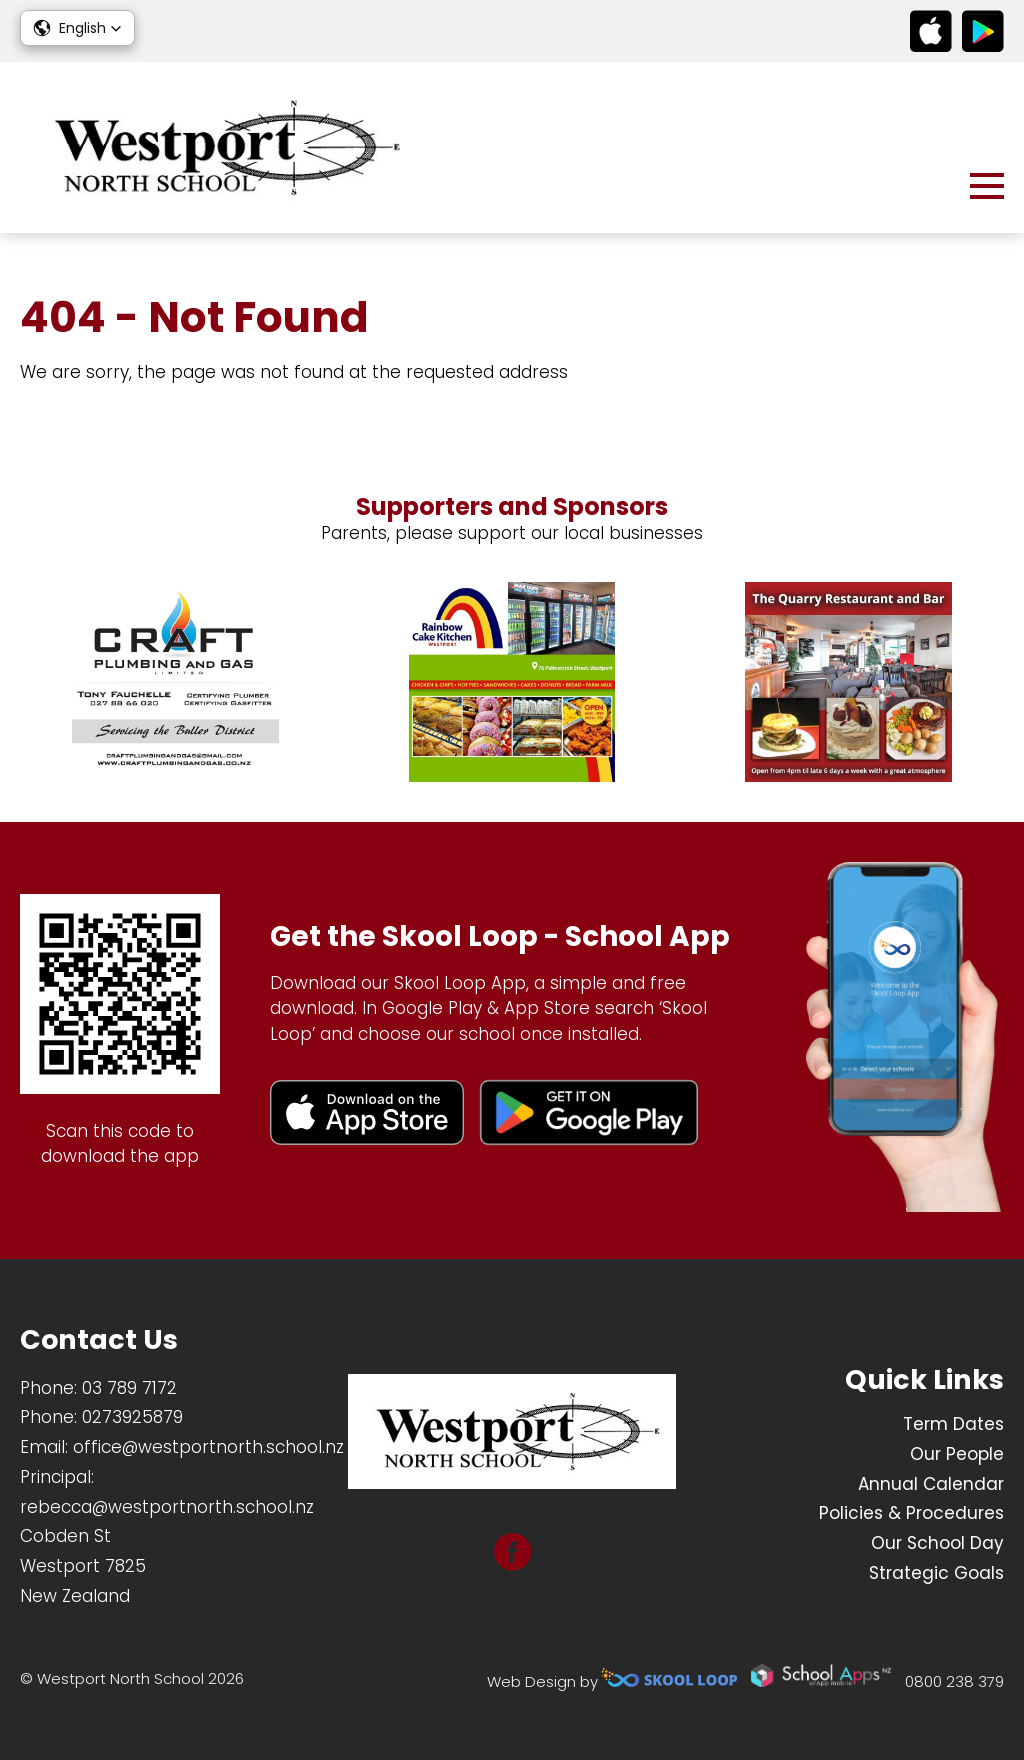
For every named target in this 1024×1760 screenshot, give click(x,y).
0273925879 (132, 1417)
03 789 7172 (129, 1388)
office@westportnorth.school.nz (208, 1447)
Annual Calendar (931, 1484)
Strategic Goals (936, 1573)
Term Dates (953, 1424)
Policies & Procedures (911, 1513)
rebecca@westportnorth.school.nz (167, 1507)
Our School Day (937, 1543)
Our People (957, 1454)
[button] (77, 28)
